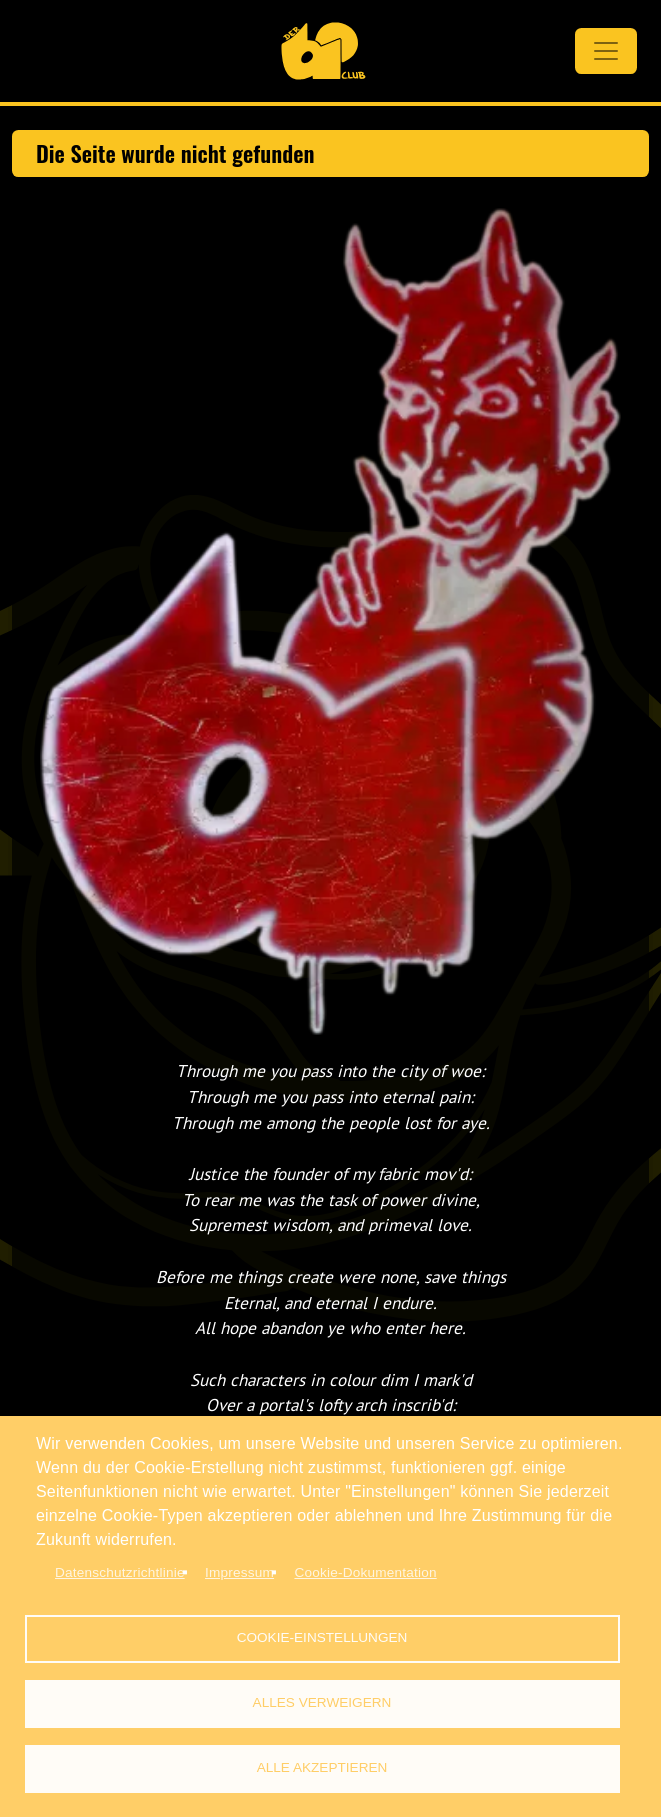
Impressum (239, 1572)
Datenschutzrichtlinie (120, 1572)
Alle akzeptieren (322, 1767)
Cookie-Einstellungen (322, 1637)
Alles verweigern (322, 1702)
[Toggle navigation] (606, 51)
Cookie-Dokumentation (365, 1572)
